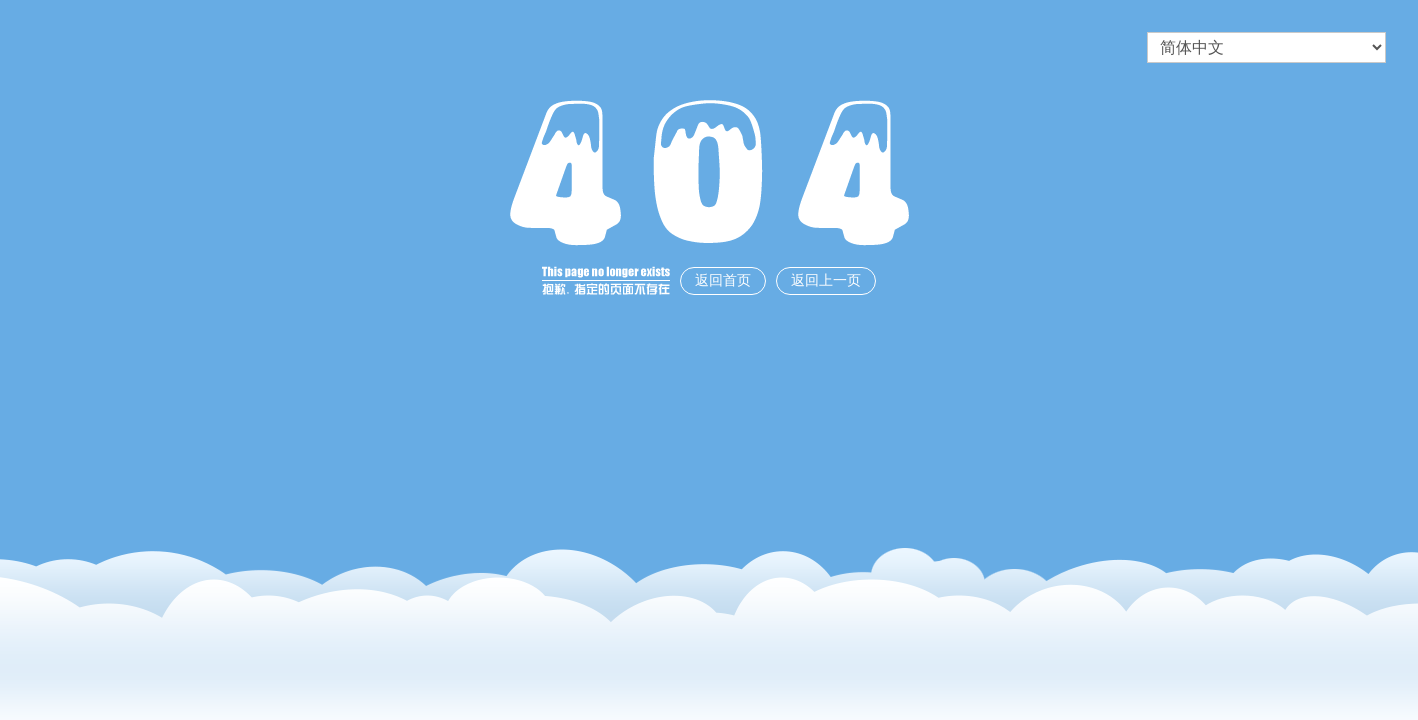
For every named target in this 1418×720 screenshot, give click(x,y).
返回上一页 (826, 280)
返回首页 (723, 280)
